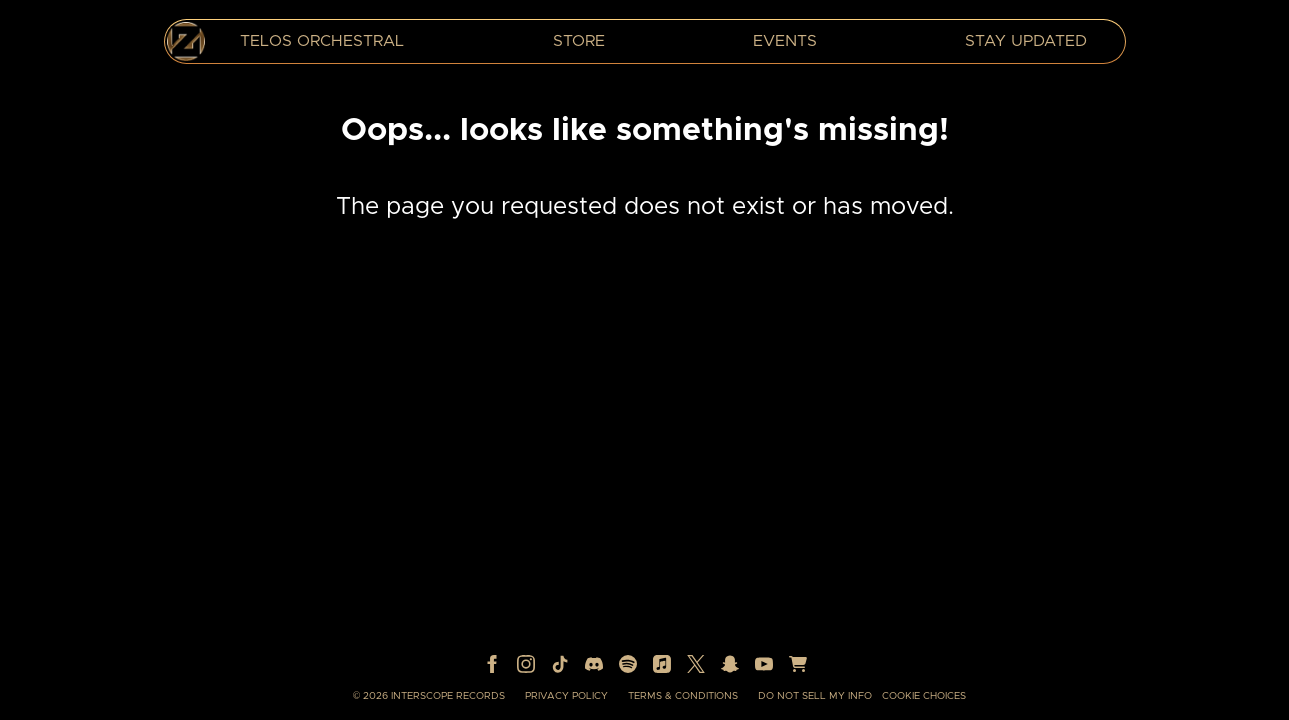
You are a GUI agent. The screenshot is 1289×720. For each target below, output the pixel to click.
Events (785, 41)
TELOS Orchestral (322, 41)
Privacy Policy (566, 696)
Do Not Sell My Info (815, 696)
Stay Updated (1026, 41)
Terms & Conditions (683, 696)
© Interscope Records (429, 696)
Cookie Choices (924, 696)
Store (579, 41)
